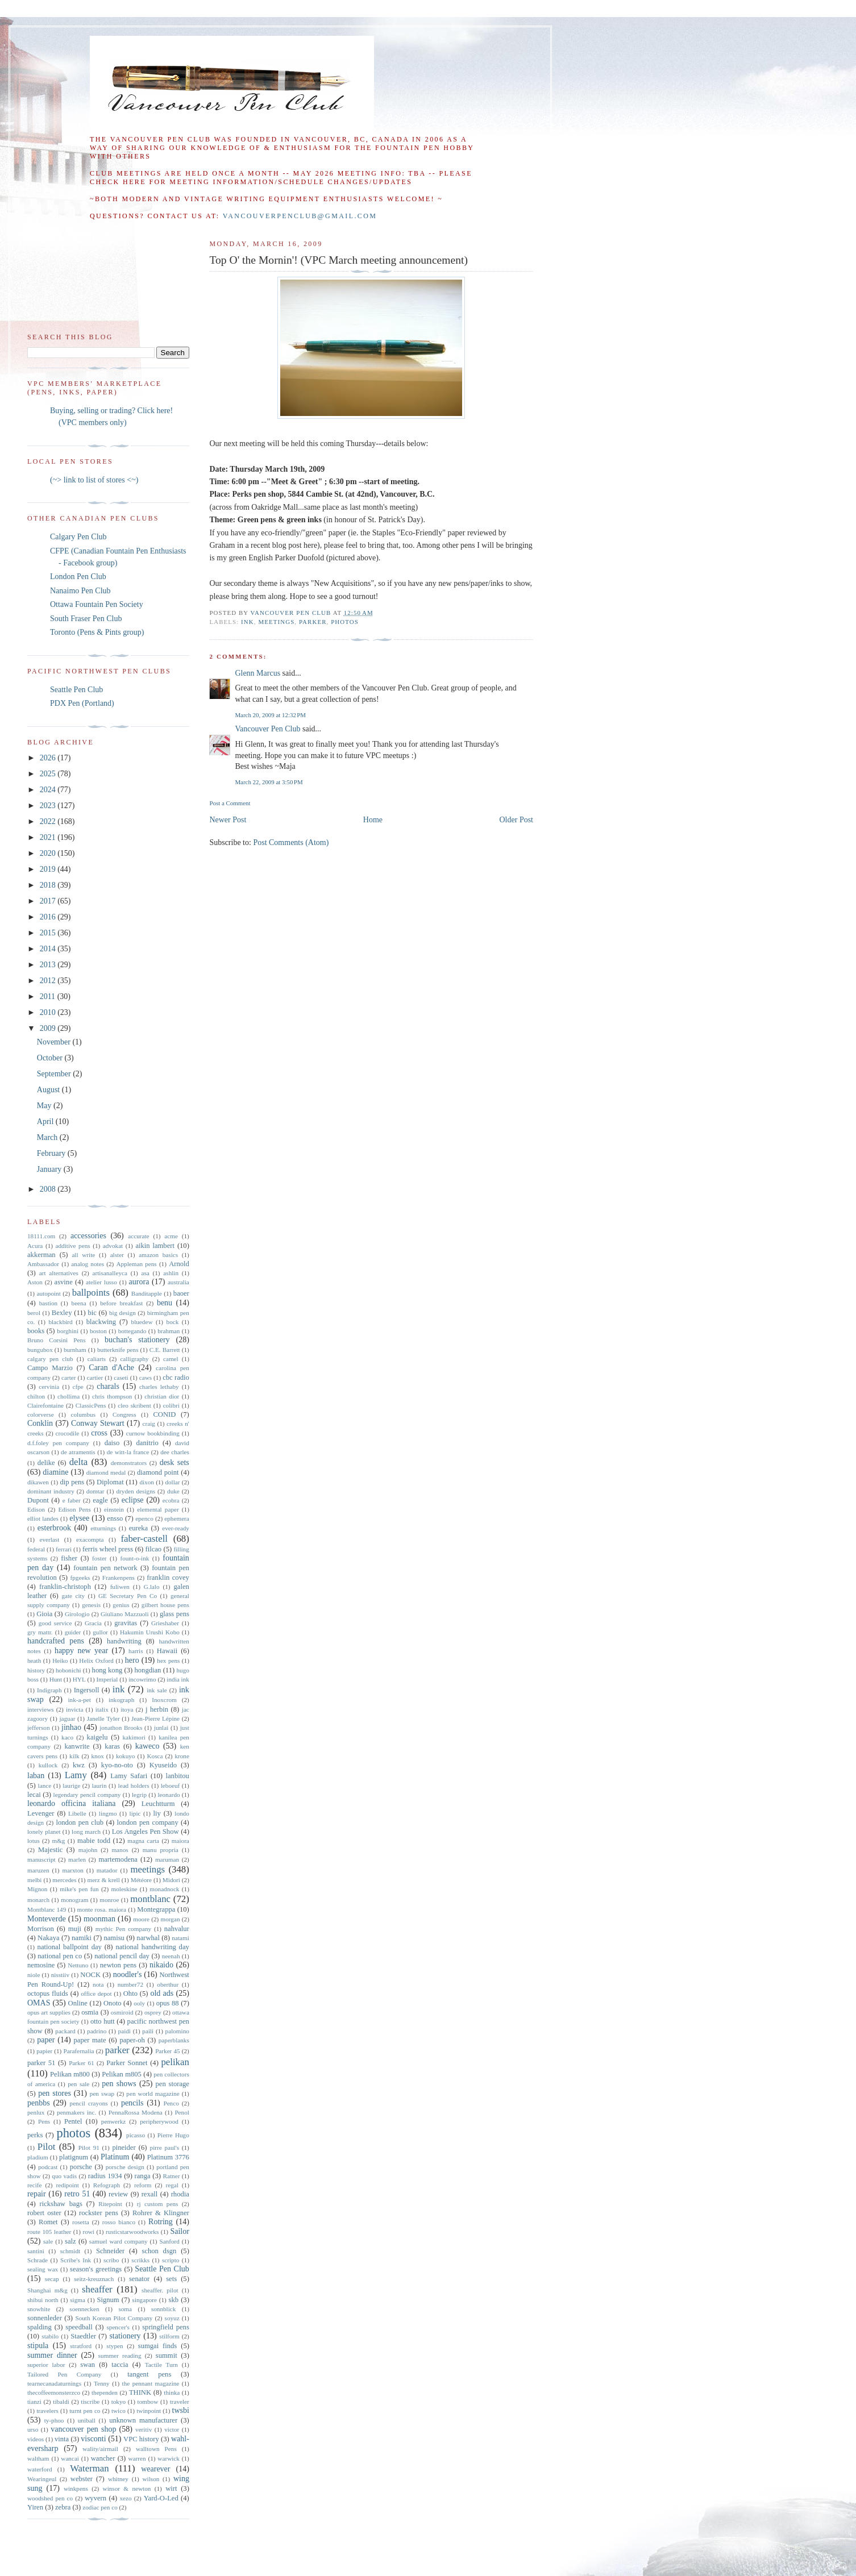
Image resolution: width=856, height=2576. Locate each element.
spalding (39, 2327)
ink (247, 621)
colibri (171, 1405)
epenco (144, 1518)
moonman (99, 1919)
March (48, 1137)
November (55, 1042)
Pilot (47, 2146)
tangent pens (149, 2374)
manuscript (41, 1859)
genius (121, 1604)
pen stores (54, 2093)
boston (98, 1330)
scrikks (140, 2260)
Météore (141, 1879)
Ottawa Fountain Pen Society (96, 604)
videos (35, 2439)
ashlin (170, 1273)
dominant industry (50, 1491)
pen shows (119, 2083)
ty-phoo (54, 2420)
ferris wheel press (107, 1549)
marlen (77, 1859)
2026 (49, 758)
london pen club (79, 1822)
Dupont (38, 1500)
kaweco (147, 1746)
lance (45, 1785)
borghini (67, 1330)
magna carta (143, 1840)
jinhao (71, 1727)
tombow (148, 2401)
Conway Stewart (97, 1423)
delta (78, 1461)
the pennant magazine (151, 2383)
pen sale (78, 2083)
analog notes (87, 1263)
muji (74, 1929)
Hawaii (167, 1651)
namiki (82, 1938)
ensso (115, 1518)
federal (36, 1549)
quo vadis (64, 2176)
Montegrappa (156, 1909)
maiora (180, 1840)
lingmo (108, 1813)
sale (48, 2241)
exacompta (89, 1539)
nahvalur (176, 1929)
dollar (172, 1482)
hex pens (168, 1660)
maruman (167, 1859)
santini (35, 2251)
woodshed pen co (50, 2498)
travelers (47, 2410)
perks (35, 2135)
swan (87, 2365)
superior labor (46, 2364)
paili (147, 2031)
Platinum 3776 (168, 2157)
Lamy (76, 1775)
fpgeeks (80, 1577)
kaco (67, 1737)
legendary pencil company (87, 1794)
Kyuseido (163, 1765)
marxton (73, 1870)
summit (166, 2355)
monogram (74, 1899)
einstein (114, 1509)
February (52, 1153)
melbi (34, 1879)
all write (83, 1254)
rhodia (180, 2194)
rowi (88, 2231)
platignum (73, 2157)
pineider (123, 2147)
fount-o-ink (134, 1558)
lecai (34, 1795)
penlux (35, 2112)
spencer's (118, 2327)
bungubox (40, 1349)
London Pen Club (78, 576)
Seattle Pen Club (76, 689)
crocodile (68, 1433)
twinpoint (148, 2410)
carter (68, 1377)
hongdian (148, 1670)
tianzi (34, 2401)
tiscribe (90, 2401)
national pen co (60, 1956)
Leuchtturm (158, 1804)
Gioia (44, 1614)
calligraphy (134, 1358)
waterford (39, 2469)
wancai (70, 2458)
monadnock (164, 1889)
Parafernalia (78, 2051)
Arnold (179, 1264)
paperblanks (174, 2040)
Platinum (115, 2157)
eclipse (133, 1500)
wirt (171, 2488)
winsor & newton (127, 2488)
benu (164, 1303)
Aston (35, 1282)
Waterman (89, 2468)
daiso (112, 1443)
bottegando (132, 1330)
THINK (140, 2392)
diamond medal (106, 1472)
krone (181, 1756)
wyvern (95, 2498)
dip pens (72, 1482)
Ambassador (43, 1263)
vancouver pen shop (83, 2429)
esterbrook (54, 1528)
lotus (33, 1840)
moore (141, 1919)
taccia (119, 2365)
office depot (96, 1993)
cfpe (78, 1386)
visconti (93, 2438)
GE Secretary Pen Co (127, 1595)
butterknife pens (118, 1349)
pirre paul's (165, 2147)
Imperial (107, 1679)
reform (142, 2185)
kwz (79, 1765)
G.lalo (152, 1586)
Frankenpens (118, 1577)
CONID (164, 1414)
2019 (49, 869)
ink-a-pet (79, 1699)
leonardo (168, 1794)
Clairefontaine (45, 1405)
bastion (48, 1303)
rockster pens (98, 2213)
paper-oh (132, 2040)
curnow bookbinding (153, 1433)
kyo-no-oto (117, 1765)
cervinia (49, 1386)
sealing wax (42, 2269)
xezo (126, 2498)
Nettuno (78, 1965)
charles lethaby (159, 1386)
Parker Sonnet (126, 2063)
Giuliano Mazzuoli (125, 1613)
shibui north (43, 2299)
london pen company (147, 1822)
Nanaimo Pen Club (80, 590)
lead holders (133, 1785)
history (36, 1670)
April (46, 1121)
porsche (81, 2167)
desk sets (174, 1462)
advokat (113, 1245)
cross (99, 1433)
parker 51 (41, 2063)
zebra (62, 2507)
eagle (100, 1500)
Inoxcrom (164, 1699)
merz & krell (103, 1879)
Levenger (41, 1813)
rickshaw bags (61, 2204)
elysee (79, 1518)
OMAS (38, 2003)
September (55, 1073)
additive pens (73, 1245)
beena (79, 1303)
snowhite (38, 2309)
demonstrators (129, 1462)
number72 (130, 1984)
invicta (74, 1709)
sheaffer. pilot (160, 2290)
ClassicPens (91, 1405)
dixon (146, 1482)
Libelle (77, 1813)
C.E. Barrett (164, 1349)
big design (122, 1312)
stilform (169, 2336)
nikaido (161, 1965)
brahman (168, 1330)
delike (46, 1463)
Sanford (169, 2241)
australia (178, 1282)
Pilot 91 (88, 2147)
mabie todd (93, 1841)
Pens (44, 2121)
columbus (82, 1414)
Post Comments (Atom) (291, 842)
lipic (135, 1813)
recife (34, 2185)
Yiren (35, 2507)
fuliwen (120, 1586)
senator (139, 2279)
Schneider (110, 2251)
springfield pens (165, 2327)
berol (33, 1312)
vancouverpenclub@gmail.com (300, 216)
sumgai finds (157, 2346)
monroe (109, 1899)
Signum (108, 2300)
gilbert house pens (165, 1604)
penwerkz (113, 2121)
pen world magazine (152, 2093)
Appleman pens (136, 1263)
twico (118, 2410)
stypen (114, 2345)
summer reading (120, 2355)
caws (145, 1377)
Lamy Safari (128, 1776)
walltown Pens (156, 2448)
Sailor (179, 2231)
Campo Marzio (50, 1368)
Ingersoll (86, 1690)
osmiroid (122, 2012)
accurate (138, 1236)
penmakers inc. (76, 2112)
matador (107, 1870)
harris (135, 1650)
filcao (153, 1549)
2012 (49, 980)
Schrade (37, 2260)
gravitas (125, 1623)
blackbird (60, 1321)
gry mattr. (40, 1632)
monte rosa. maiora (101, 1909)
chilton (36, 1396)
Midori (171, 1879)
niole (33, 1974)
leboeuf (170, 1785)
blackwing (101, 1322)
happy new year (81, 1650)
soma (125, 2309)
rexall (150, 2194)
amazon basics (158, 1254)
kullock (48, 1765)
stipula (37, 2345)
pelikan (175, 2062)
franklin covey (168, 1578)
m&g (58, 1840)
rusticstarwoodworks (132, 2231)
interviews (40, 1709)
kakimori (133, 1737)
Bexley (62, 1313)
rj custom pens (157, 2203)
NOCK (90, 1975)
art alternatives (58, 1273)
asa (145, 1273)
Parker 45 (167, 2051)
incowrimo (142, 1679)
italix (102, 1709)
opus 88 (167, 2003)
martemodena (118, 1859)
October (51, 1058)
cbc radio (176, 1377)
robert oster (44, 2213)
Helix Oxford (96, 1660)
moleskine (124, 1889)
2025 (49, 773)
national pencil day (121, 1956)
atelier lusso (101, 1282)
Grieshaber (165, 1623)
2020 (49, 853)
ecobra (171, 1500)
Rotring (160, 2221)
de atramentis (78, 1452)
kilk (74, 1756)
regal (172, 2185)
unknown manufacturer (143, 2420)
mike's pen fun (79, 1889)
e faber (72, 1500)
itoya (126, 1709)
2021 (49, 837)
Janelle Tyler (103, 1718)
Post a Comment (229, 803)
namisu (113, 1938)
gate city (73, 1595)
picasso (135, 2135)
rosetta (80, 2222)
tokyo (118, 2401)
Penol (181, 2112)
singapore (144, 2299)
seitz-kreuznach (94, 2278)
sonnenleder (44, 2318)
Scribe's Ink (75, 2260)
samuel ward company (118, 2241)
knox (98, 1756)
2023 (49, 805)
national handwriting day (152, 1947)
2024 (49, 789)
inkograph (121, 1699)
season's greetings (96, 2269)
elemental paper (157, 1509)
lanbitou (177, 1776)
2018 (49, 885)
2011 (48, 996)
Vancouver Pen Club (267, 729)
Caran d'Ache (111, 1367)
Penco (170, 2103)
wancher (103, 2458)
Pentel (73, 2121)
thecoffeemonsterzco (53, 2392)
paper (46, 2040)
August (49, 1089)
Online (78, 2003)
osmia (89, 2012)
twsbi (180, 2410)
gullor (100, 1632)
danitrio (147, 1443)
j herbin (157, 1709)
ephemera (176, 1518)
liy (157, 1813)
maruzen (38, 1870)
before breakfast (121, 1303)
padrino (96, 2031)
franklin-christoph (65, 1587)
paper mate (90, 2040)
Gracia (93, 1623)
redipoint (67, 2185)
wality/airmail (100, 2448)
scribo (111, 2260)
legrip (139, 1794)
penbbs (38, 2103)
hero (132, 1660)
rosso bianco (118, 2222)
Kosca (155, 1756)
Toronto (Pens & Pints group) (97, 632)
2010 (49, 1012)
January (50, 1169)
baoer (181, 1293)
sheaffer (97, 2289)
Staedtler (83, 2336)
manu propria (160, 1849)
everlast (49, 1539)
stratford (81, 2345)
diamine (55, 1472)
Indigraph (49, 1690)
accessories (88, 1235)
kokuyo (125, 1756)
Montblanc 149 (46, 1909)
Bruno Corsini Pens (56, 1340)
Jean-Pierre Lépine (155, 1718)
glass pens (174, 1614)
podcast (47, 2166)
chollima (68, 1396)
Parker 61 (81, 2062)
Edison (36, 1509)
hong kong (107, 1670)
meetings (276, 621)
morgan (170, 1919)
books (35, 1331)
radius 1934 (105, 2176)
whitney (118, 2478)
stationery (124, 2336)
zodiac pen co (100, 2507)
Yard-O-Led (161, 2498)
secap (52, 2278)
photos (345, 621)
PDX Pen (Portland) (82, 703)
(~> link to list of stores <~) (94, 480)
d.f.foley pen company (58, 1442)
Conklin (40, 1423)
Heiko (60, 1660)
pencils (132, 2103)
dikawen (38, 1482)
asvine (64, 1282)
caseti (121, 1377)
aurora (139, 1281)
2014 (49, 948)
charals (108, 1386)
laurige (71, 1785)
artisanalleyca (109, 1273)
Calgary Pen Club (78, 536)
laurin (99, 1785)
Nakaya (48, 1938)
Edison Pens (74, 1509)
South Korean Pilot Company (113, 2318)
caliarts (97, 1358)
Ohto (130, 1993)
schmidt (70, 2251)
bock (173, 1321)
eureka (138, 1528)
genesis (91, 1604)
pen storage (172, 2084)
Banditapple (146, 1293)
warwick (168, 2458)
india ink (178, 1679)
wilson (150, 2478)
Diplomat (110, 1482)
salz (70, 2241)
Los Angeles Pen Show (145, 1832)
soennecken (84, 2309)
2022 (49, 821)
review (118, 2194)
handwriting (124, 1641)
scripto (170, 2260)
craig (149, 1423)
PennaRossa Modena (136, 2112)
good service (55, 1623)
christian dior (161, 1396)
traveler (179, 2401)
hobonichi (68, 1670)
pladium (37, 2157)
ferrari (64, 1549)
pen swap (102, 2093)
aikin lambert (154, 1246)
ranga (143, 2176)
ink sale (157, 1690)
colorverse (40, 1414)
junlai (161, 1727)
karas (112, 1746)
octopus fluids (47, 1993)
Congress (124, 1414)
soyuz (172, 2318)
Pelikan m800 (70, 2074)
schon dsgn (159, 2251)
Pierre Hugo (173, 2135)
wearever (155, 2469)
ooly (139, 2003)
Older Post (517, 819)
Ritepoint (110, 2203)
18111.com (41, 1236)
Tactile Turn (161, 2364)
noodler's (127, 1974)
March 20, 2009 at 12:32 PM (270, 714)
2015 (49, 933)
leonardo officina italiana (71, 1803)
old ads (161, 1993)
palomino (177, 2031)
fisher (69, 1558)
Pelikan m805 (122, 2074)
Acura (35, 1245)
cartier (95, 1377)
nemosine (41, 1965)
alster (117, 1254)
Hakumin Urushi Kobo (150, 1632)
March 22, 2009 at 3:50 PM (268, 782)
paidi (124, 2031)
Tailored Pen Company (64, 2374)
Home (373, 819)
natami (180, 1937)
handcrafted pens (55, 1641)
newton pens (118, 1965)
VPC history (141, 2439)
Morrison (40, 1929)
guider (73, 1632)
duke (173, 1491)
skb (174, 2300)
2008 (49, 1189)
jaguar (67, 1718)
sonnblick (163, 2309)
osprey (152, 2012)
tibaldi (61, 2401)
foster (99, 1558)
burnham (75, 1349)
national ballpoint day (70, 1947)
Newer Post (227, 819)
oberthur (167, 1984)
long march (86, 1831)
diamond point (158, 1472)
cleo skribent (134, 1405)
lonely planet (44, 1831)
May (45, 1105)
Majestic (50, 1850)
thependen (105, 2392)
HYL (79, 1679)
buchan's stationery (137, 1339)
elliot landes (43, 1518)
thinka (172, 2392)
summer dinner (52, 2355)
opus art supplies (48, 2012)
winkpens (76, 2488)
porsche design (125, 2166)
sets (171, 2279)
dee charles (174, 1452)
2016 (49, 917)
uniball (86, 2420)
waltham (38, 2458)
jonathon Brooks (120, 1727)
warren (137, 2458)
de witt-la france (128, 1452)
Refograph (106, 2185)
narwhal (148, 1938)
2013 (49, 964)
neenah (171, 1956)
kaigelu (97, 1737)
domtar (95, 1491)
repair (36, 2194)
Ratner (171, 2176)
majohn (88, 1849)
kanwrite (76, 1746)
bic (92, 1313)
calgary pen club (50, 1358)
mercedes (64, 1879)
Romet (48, 2222)
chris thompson (112, 1396)
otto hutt (102, 2021)
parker (313, 621)
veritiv (143, 2429)
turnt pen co (84, 2410)
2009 (49, 1028)
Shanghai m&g (47, 2290)
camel (170, 1358)
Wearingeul (41, 2478)
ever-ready (175, 1528)
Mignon (37, 1889)
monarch (38, 1899)
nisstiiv (60, 1974)
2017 (49, 901)
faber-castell (144, 1538)
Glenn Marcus (257, 673)
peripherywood (159, 2121)
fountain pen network (105, 1568)
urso (32, 2429)
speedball (79, 2327)
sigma (77, 2299)
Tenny (102, 2383)
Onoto (112, 2003)
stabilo (50, 2336)
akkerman (41, 1255)
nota (98, 1984)
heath (34, 1660)
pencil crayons (89, 2103)
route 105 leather (49, 2231)
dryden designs (136, 1491)
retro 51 (77, 2194)
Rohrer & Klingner (160, 2213)
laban (35, 1775)
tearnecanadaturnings (54, 2383)
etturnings (103, 1528)
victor (171, 2429)
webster (81, 2479)
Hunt (55, 1679)
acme (171, 1236)
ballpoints (91, 1292)
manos (119, 1849)
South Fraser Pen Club (86, 618)
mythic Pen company (123, 1928)
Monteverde (46, 1919)
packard (65, 2031)
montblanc (150, 1898)
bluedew (142, 1321)
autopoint (49, 1293)
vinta (62, 2439)
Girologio (77, 1613)
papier (44, 2051)
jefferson (38, 1727)
